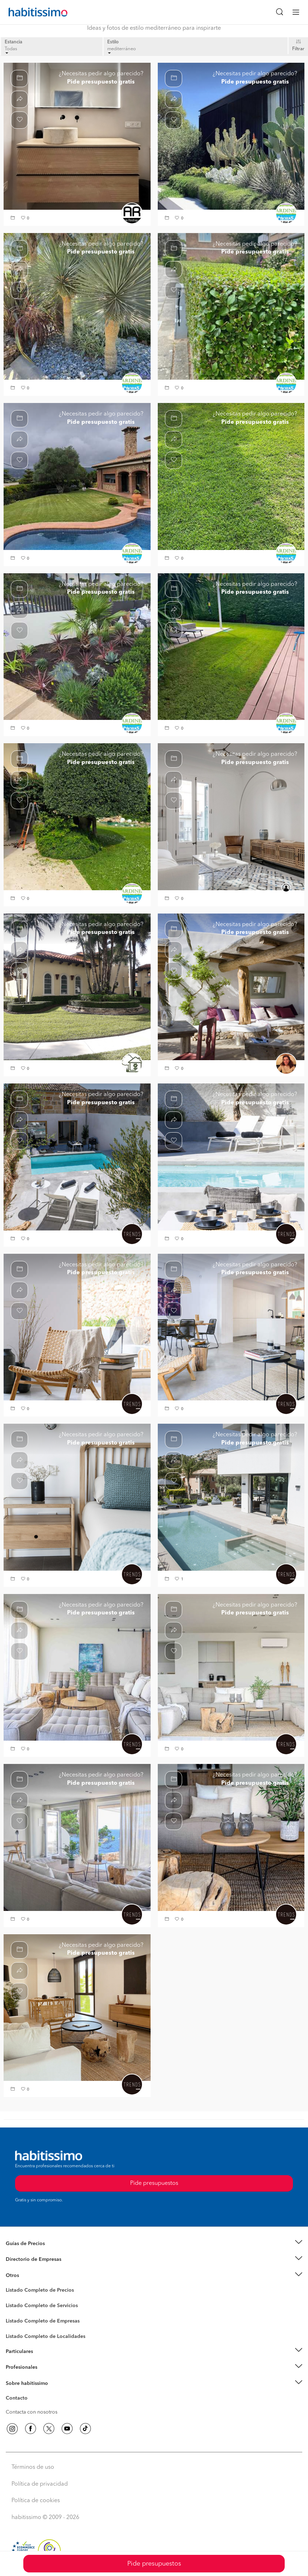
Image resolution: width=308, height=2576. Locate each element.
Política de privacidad (39, 2484)
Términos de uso (32, 2467)
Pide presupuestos (154, 2564)
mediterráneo (121, 50)
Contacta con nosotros (31, 2412)
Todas (11, 50)
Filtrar (298, 49)
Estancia (13, 42)
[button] (13, 218)
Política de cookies (35, 2501)
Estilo (113, 42)
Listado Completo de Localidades (45, 2336)
